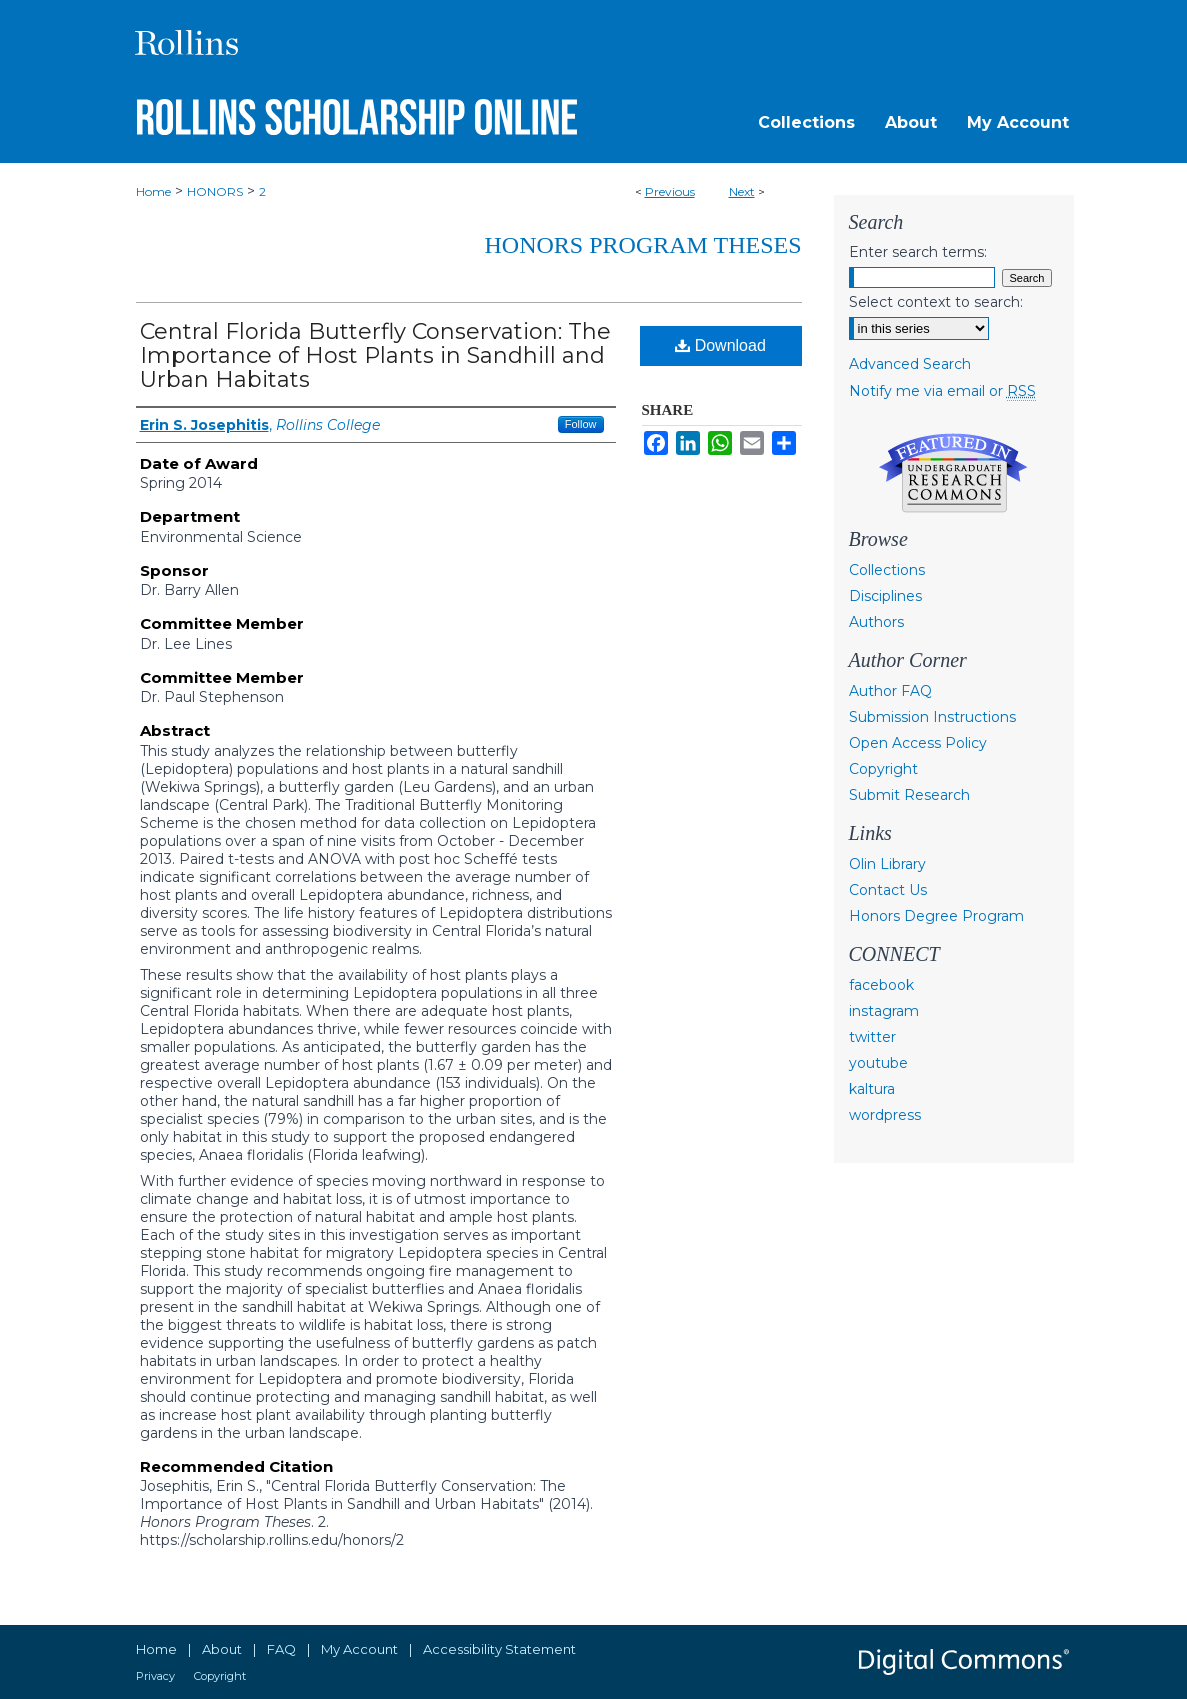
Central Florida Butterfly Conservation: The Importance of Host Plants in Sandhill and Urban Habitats (375, 355)
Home (153, 191)
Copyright (883, 769)
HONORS (215, 191)
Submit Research (909, 795)
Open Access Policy (918, 743)
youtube (878, 1063)
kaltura (872, 1089)
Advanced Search (910, 364)
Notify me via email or (942, 391)
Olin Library (887, 864)
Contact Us (888, 890)
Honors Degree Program (936, 916)
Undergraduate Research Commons (954, 473)
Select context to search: (936, 302)
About (222, 1649)
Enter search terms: (918, 252)
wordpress (885, 1115)
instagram (884, 1011)
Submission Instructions (932, 717)
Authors (876, 622)
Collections (887, 570)
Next (742, 191)
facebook (881, 985)
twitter (872, 1037)
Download (720, 345)
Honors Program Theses (643, 245)
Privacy (155, 1676)
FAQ (281, 1649)
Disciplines (885, 596)
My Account (359, 1649)
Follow (581, 424)
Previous (670, 191)
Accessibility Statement (499, 1649)
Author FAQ (890, 691)
